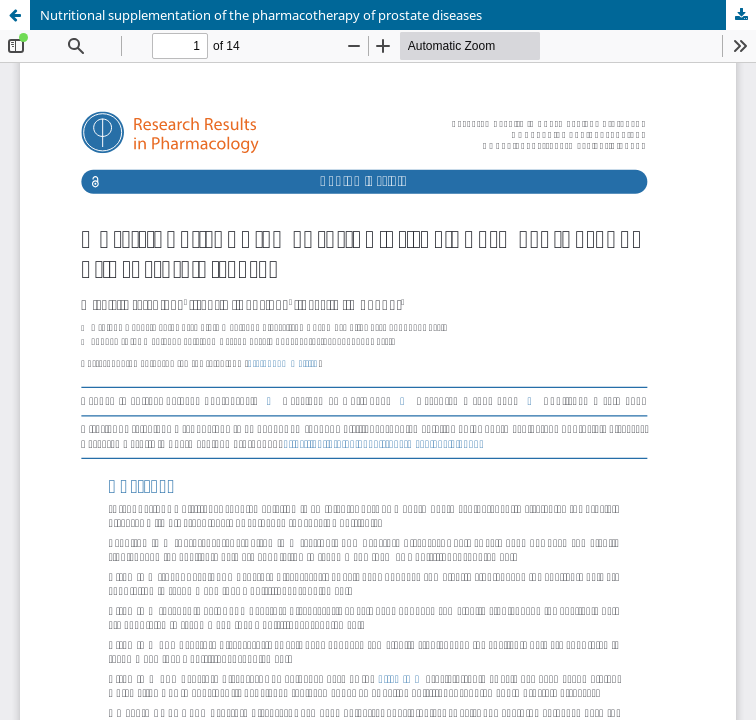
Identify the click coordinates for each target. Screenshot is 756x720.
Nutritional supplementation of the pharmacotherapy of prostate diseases (261, 15)
